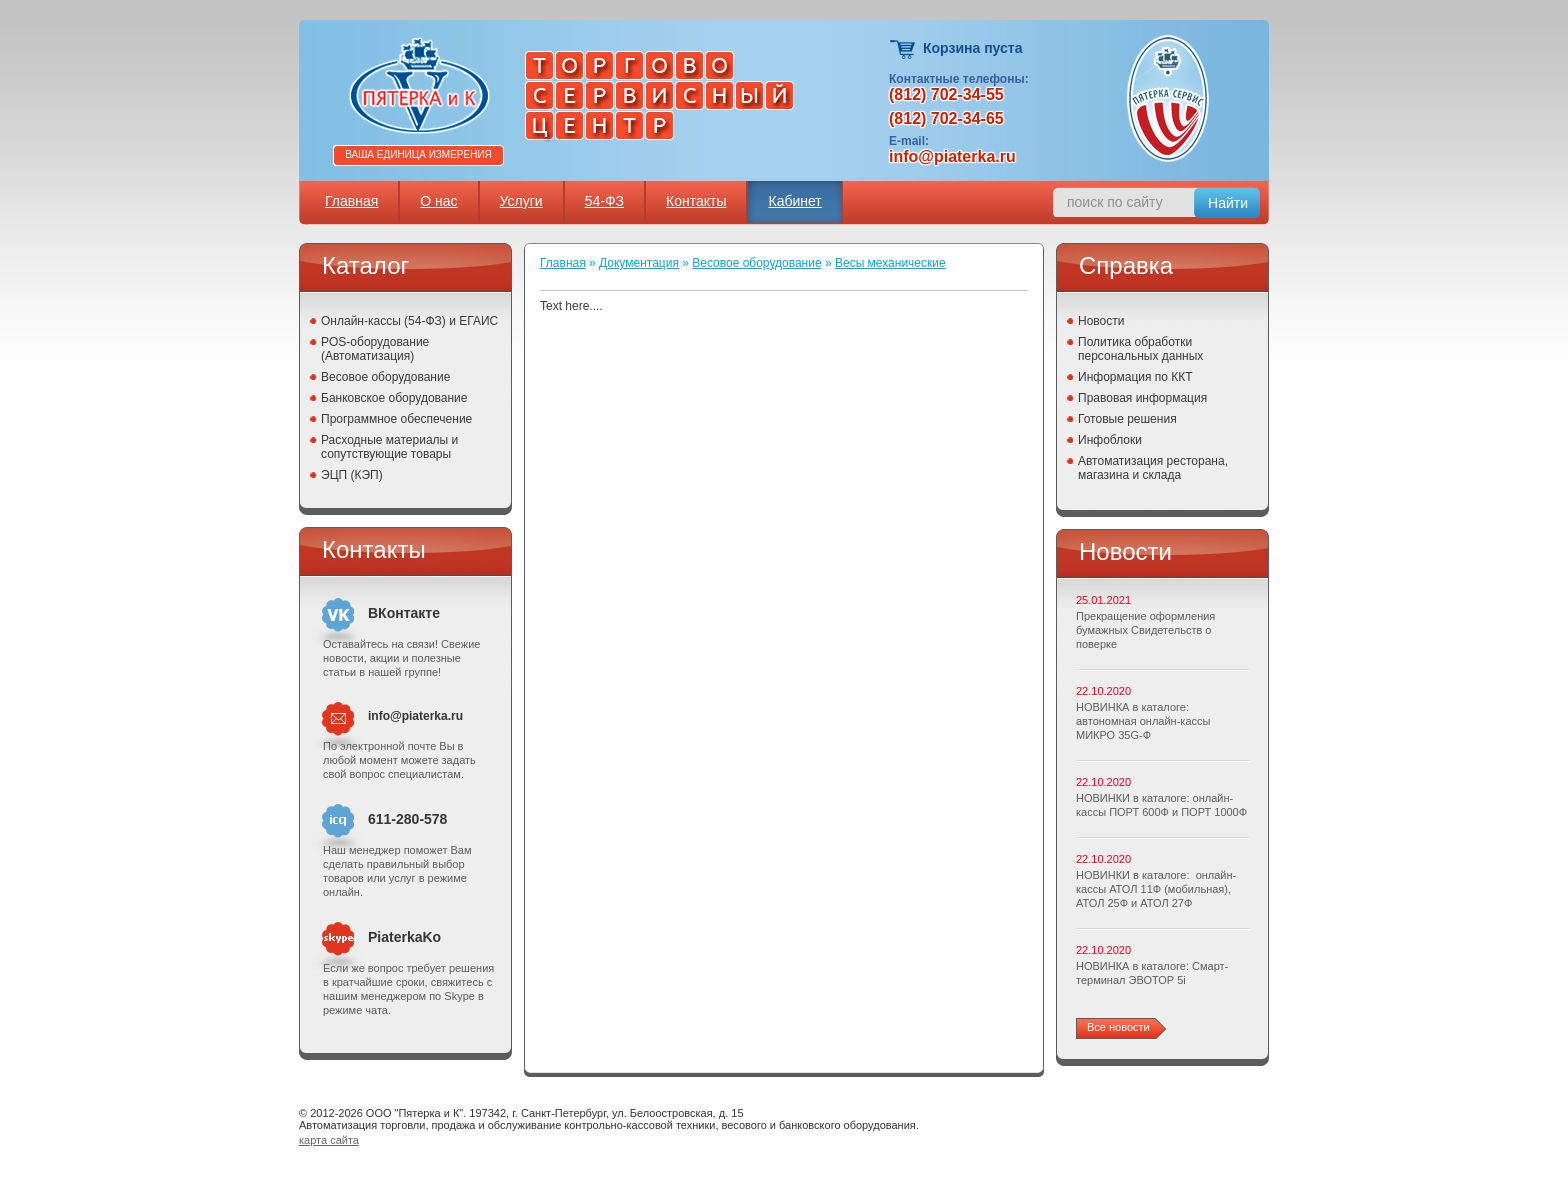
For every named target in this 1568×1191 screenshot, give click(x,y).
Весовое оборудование (385, 377)
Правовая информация (1142, 398)
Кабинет (794, 201)
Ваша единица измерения (418, 154)
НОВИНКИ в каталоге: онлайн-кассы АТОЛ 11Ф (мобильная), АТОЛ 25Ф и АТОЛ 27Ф (1156, 889)
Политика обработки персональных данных (1140, 349)
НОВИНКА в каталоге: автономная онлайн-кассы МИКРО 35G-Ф (1143, 721)
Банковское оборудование (394, 398)
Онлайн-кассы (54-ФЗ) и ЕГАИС (409, 321)
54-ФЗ (604, 201)
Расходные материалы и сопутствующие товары (389, 447)
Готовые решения (1127, 419)
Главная (351, 201)
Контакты (696, 201)
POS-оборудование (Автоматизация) (375, 349)
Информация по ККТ (1135, 377)
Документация (639, 263)
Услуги (521, 201)
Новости (1101, 321)
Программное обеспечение (396, 419)
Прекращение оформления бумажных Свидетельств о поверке (1145, 630)
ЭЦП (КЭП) (352, 475)
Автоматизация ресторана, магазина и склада (1153, 468)
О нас (438, 201)
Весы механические (890, 263)
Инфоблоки (1110, 440)
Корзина (903, 49)
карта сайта (329, 1140)
